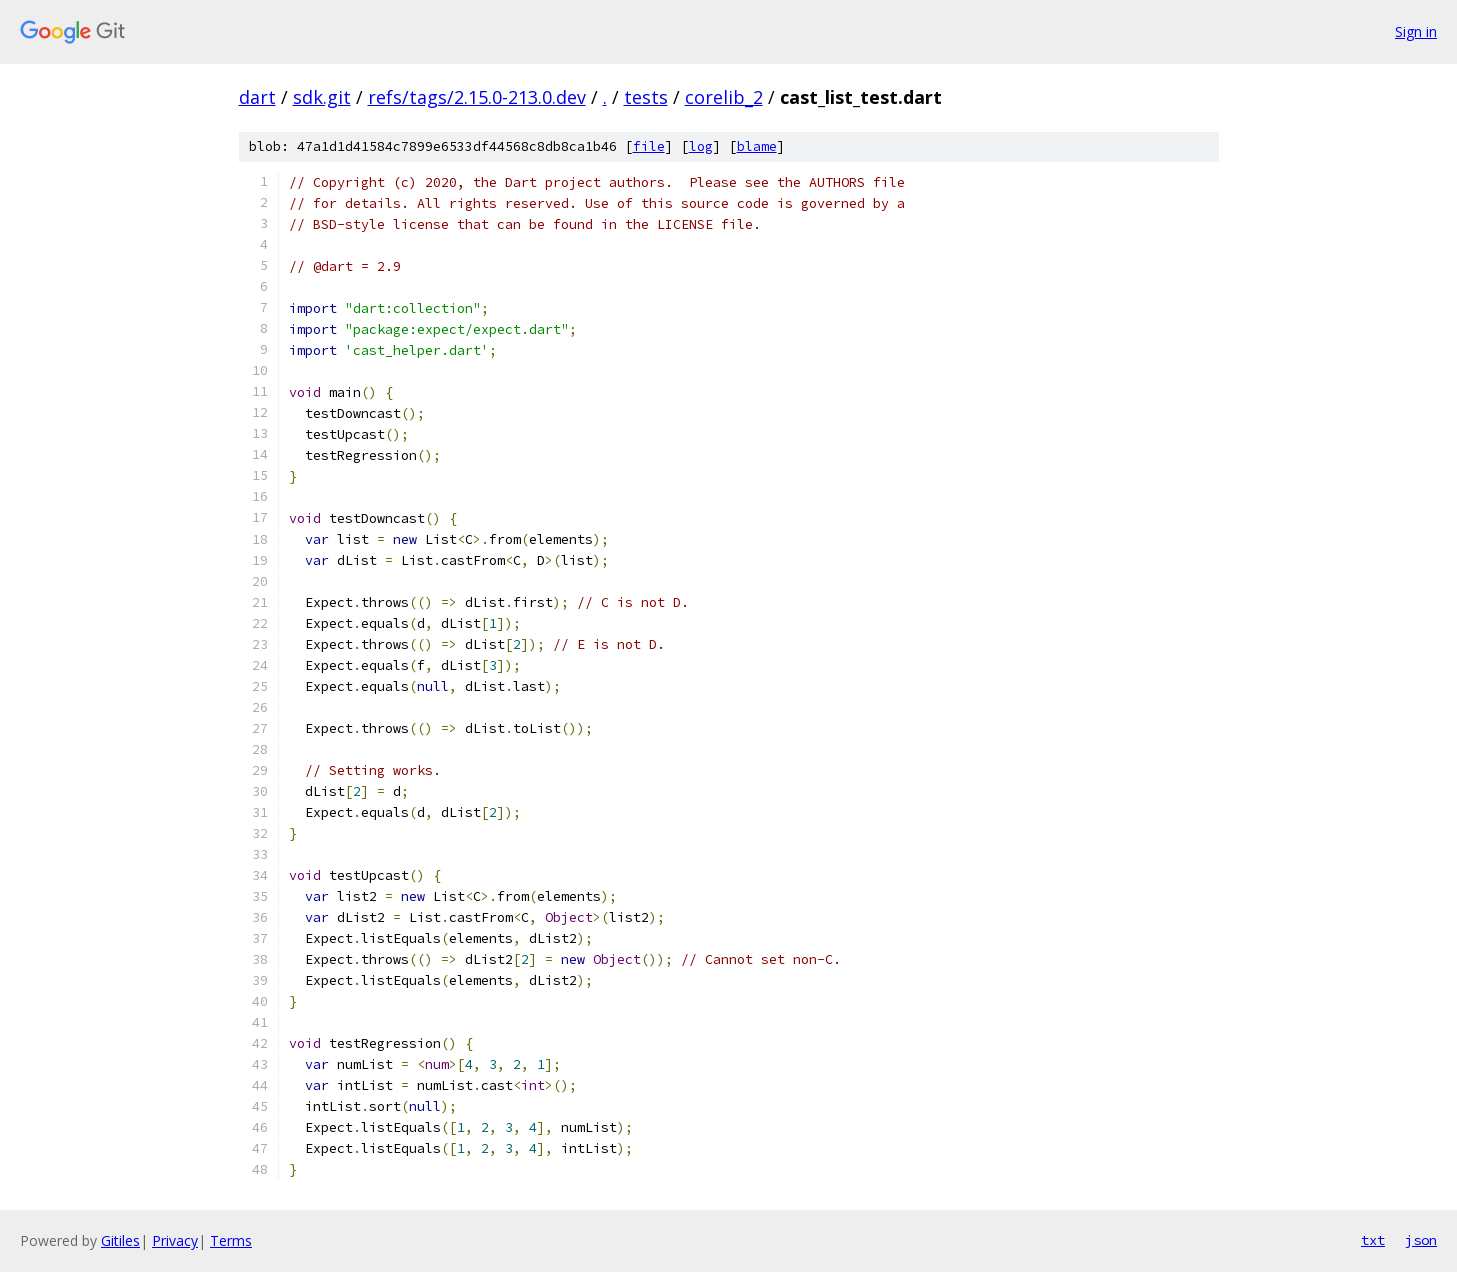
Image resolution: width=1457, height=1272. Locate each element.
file (649, 146)
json (1421, 1240)
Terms (231, 1240)
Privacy (175, 1240)
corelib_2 (724, 97)
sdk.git (322, 97)
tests (646, 97)
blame (757, 146)
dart (257, 97)
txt (1373, 1240)
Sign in (1416, 31)
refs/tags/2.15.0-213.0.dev (477, 97)
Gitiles (120, 1240)
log (701, 146)
